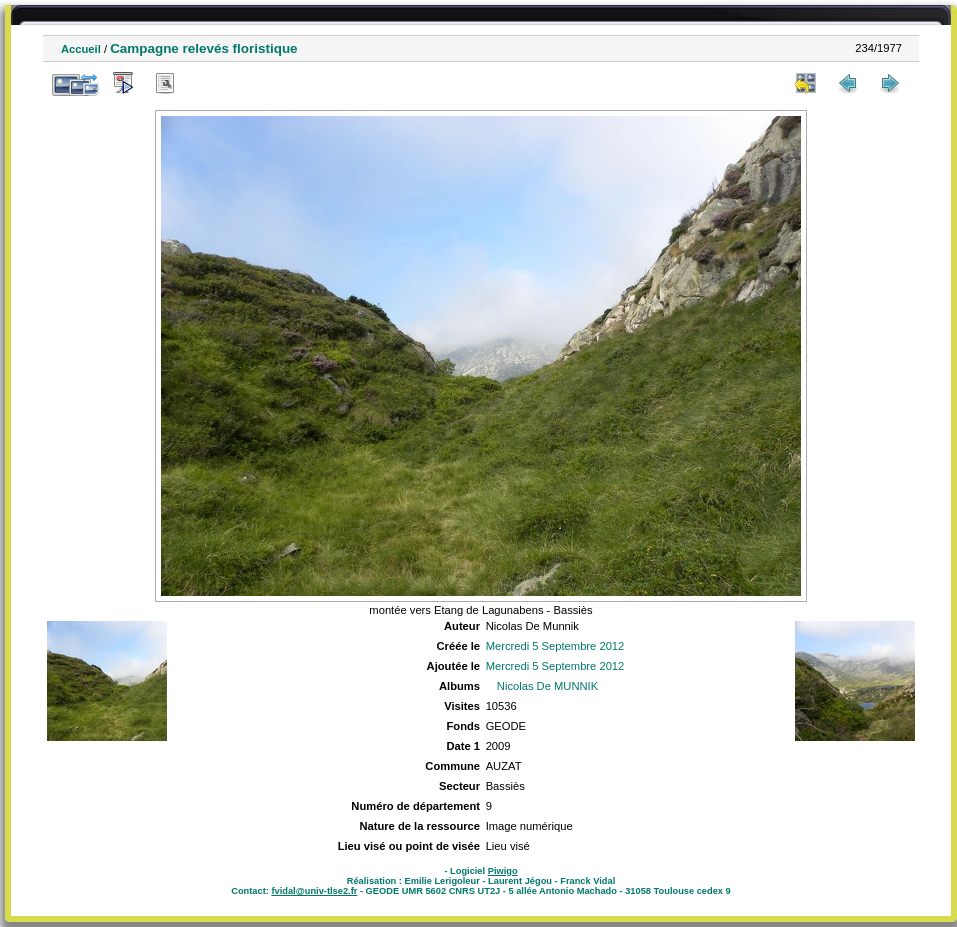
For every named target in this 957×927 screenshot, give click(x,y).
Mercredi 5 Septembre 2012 (555, 646)
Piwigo (503, 871)
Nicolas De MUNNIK (547, 686)
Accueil (81, 49)
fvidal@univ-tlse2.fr (314, 891)
